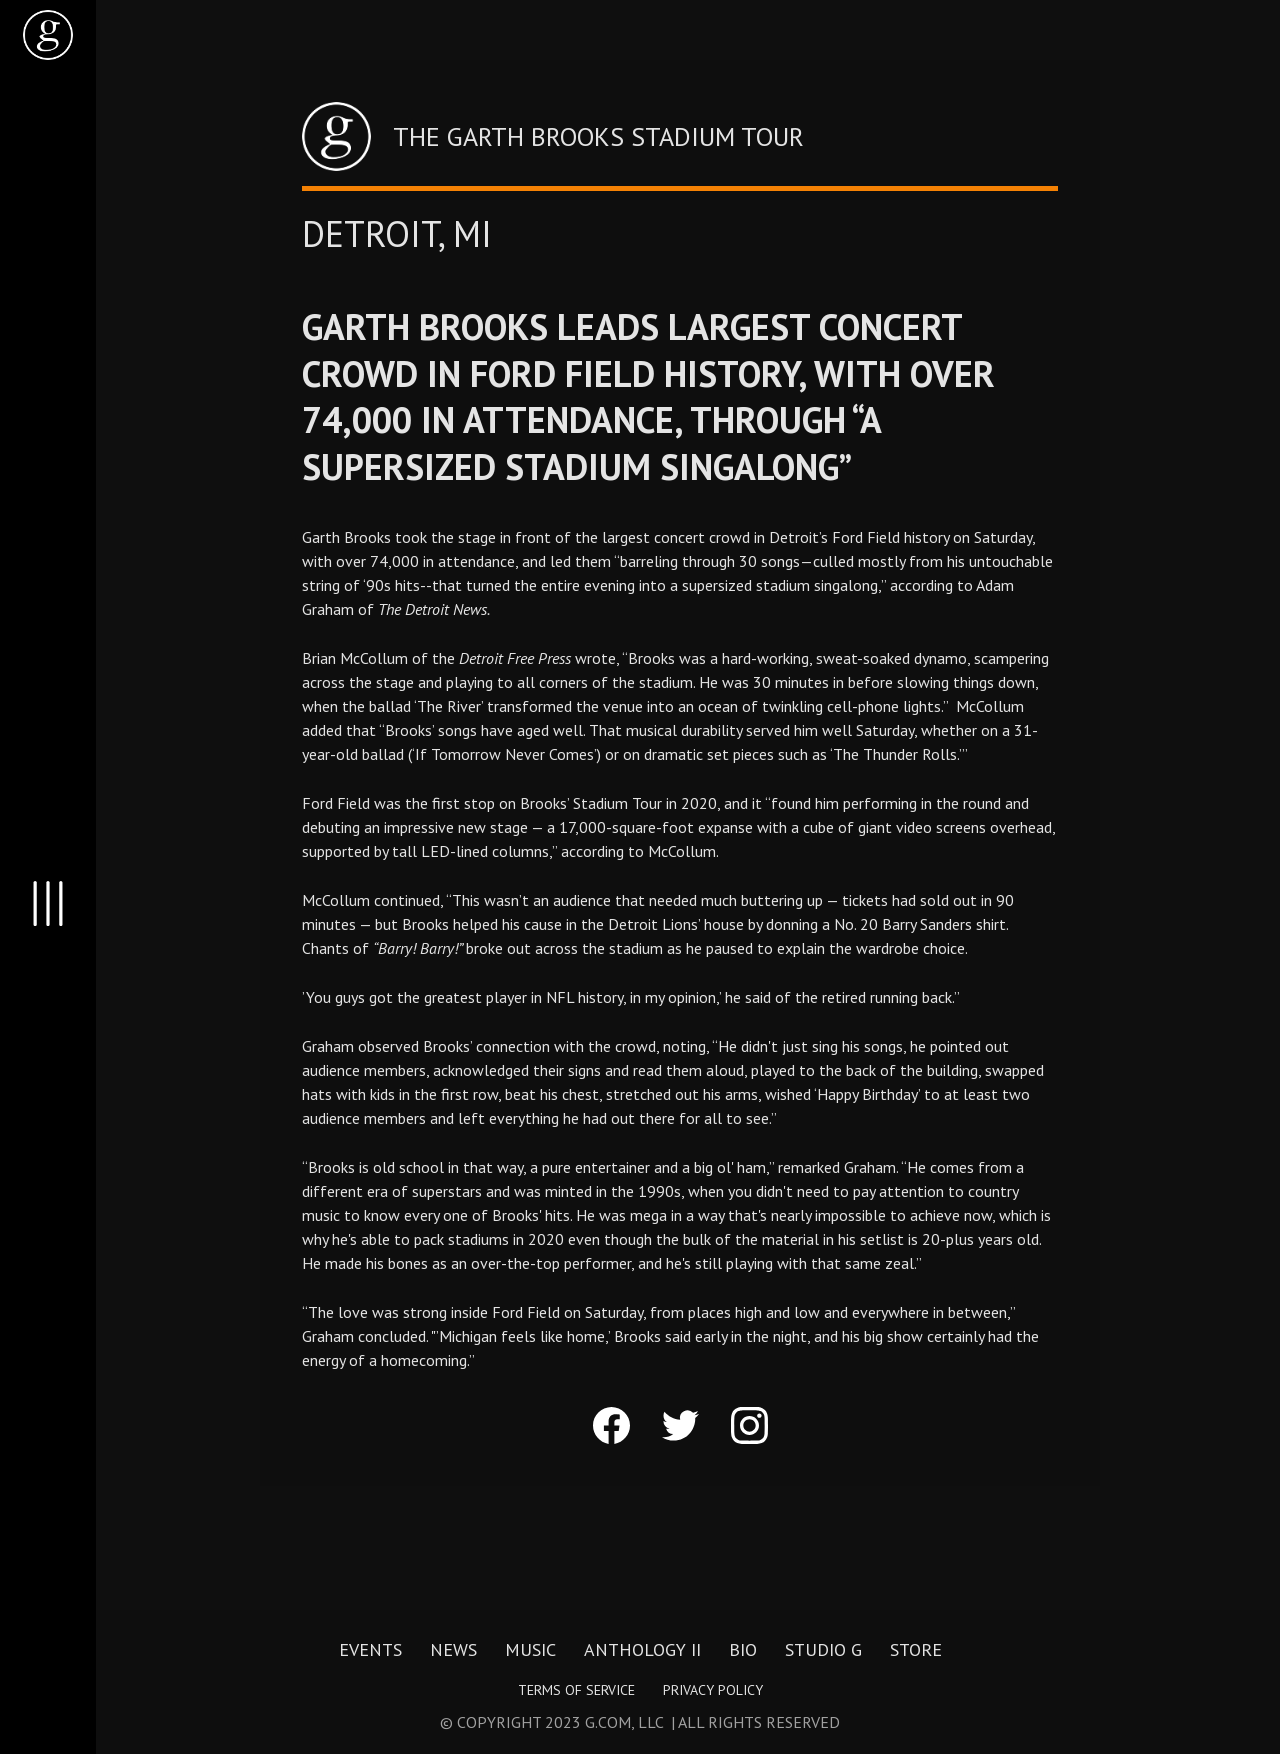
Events (370, 1650)
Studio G (823, 1650)
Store (916, 1650)
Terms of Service (576, 1690)
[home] (48, 35)
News (453, 1650)
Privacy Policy (713, 1690)
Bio (743, 1650)
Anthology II (642, 1650)
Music (530, 1650)
